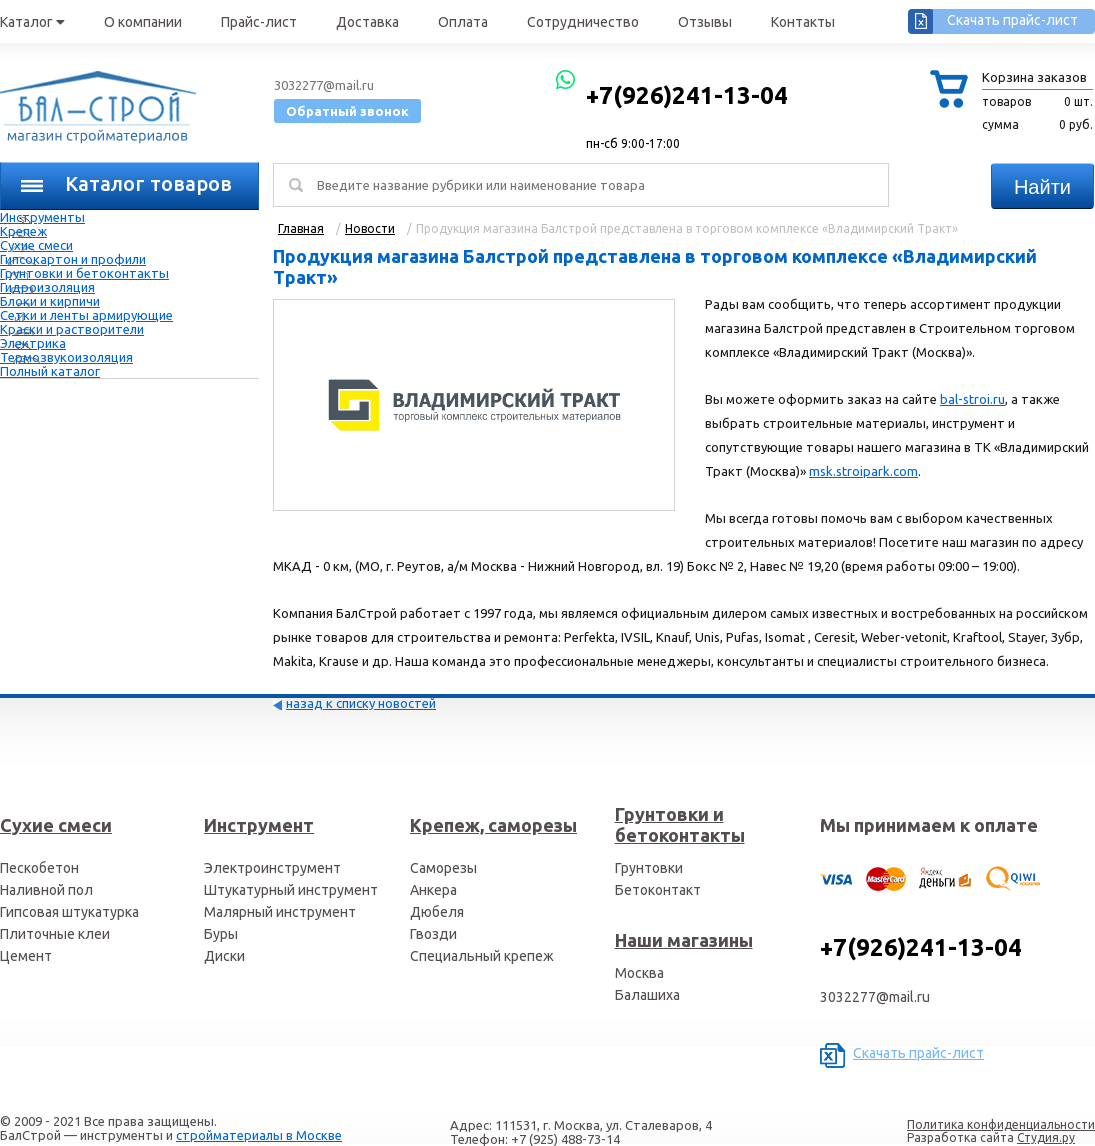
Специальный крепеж (482, 956)
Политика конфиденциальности (1001, 1124)
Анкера (433, 890)
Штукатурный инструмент (291, 890)
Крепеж (23, 231)
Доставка (367, 22)
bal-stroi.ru (972, 399)
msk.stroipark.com (863, 471)
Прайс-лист (259, 22)
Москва (639, 973)
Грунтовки (649, 868)
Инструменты (42, 217)
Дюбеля (437, 912)
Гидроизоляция (47, 287)
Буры (221, 934)
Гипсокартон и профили (73, 259)
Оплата (463, 22)
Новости (370, 228)
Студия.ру (1046, 1137)
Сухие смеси (36, 245)
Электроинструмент (272, 868)
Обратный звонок (347, 111)
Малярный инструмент (280, 912)
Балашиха (647, 995)
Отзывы (705, 22)
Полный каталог (50, 371)
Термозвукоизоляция (66, 357)
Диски (224, 956)
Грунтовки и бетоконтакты (84, 273)
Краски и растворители (72, 329)
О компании (143, 22)
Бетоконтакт (658, 890)
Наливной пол (46, 890)
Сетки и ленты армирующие (86, 315)
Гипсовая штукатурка (69, 912)
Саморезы (443, 868)
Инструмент (259, 825)
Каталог (32, 22)
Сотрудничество (583, 22)
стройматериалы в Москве (259, 1135)
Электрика (33, 343)
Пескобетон (39, 868)
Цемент (26, 956)
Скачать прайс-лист (1012, 20)
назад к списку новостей (361, 703)
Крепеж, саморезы (493, 825)
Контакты (803, 22)
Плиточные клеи (55, 934)
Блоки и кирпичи (50, 301)
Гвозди (433, 934)
